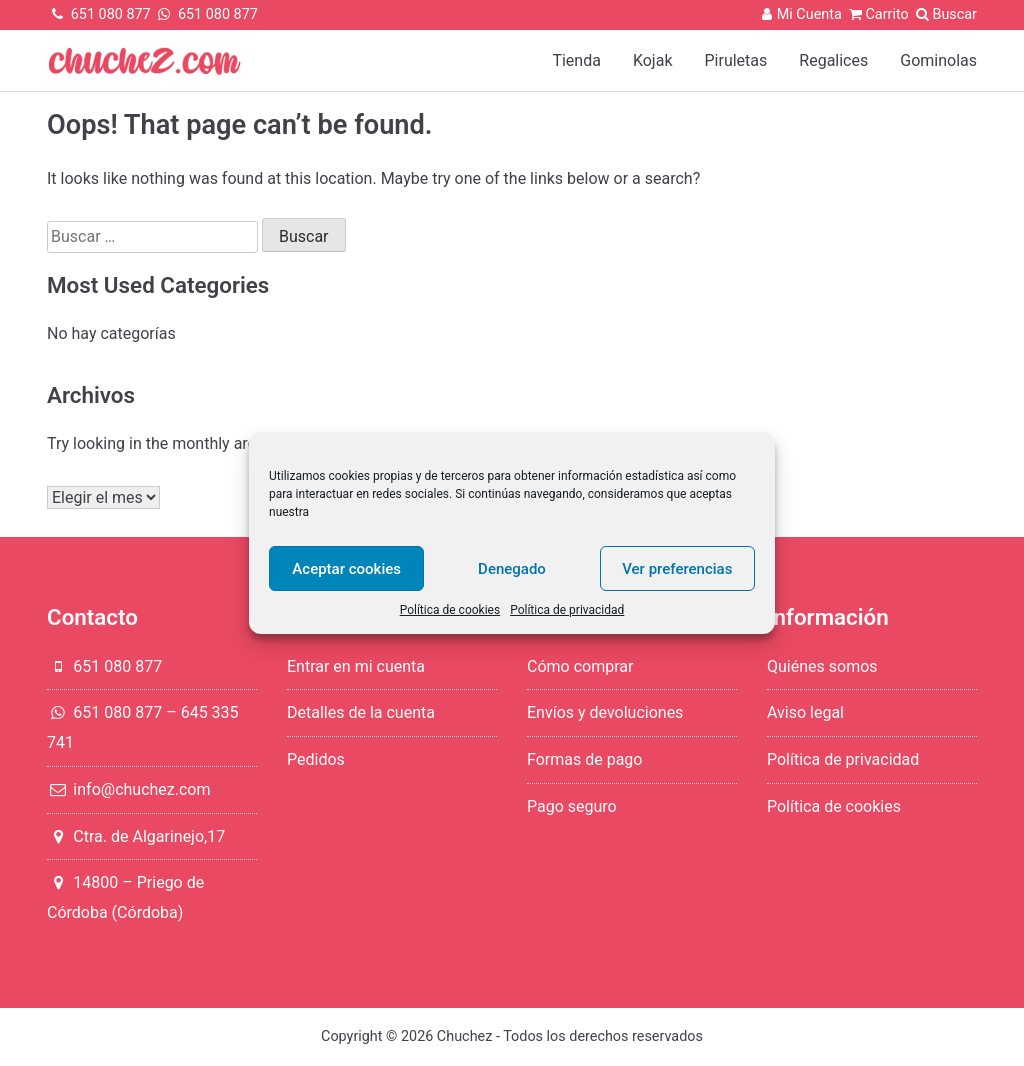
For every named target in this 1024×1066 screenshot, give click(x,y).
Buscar (954, 14)
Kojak (653, 60)
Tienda (576, 60)
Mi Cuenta (799, 14)
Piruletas (736, 60)
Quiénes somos (822, 666)
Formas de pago (584, 759)
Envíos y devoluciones (605, 712)
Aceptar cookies (346, 569)
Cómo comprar (580, 666)
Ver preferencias (677, 569)
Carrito (876, 14)
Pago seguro (572, 806)
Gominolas (938, 60)
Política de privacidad (567, 610)
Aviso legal (805, 712)
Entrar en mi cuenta (356, 666)
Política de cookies (450, 610)
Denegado (512, 569)
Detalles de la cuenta (361, 712)
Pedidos (316, 759)
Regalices (833, 60)
